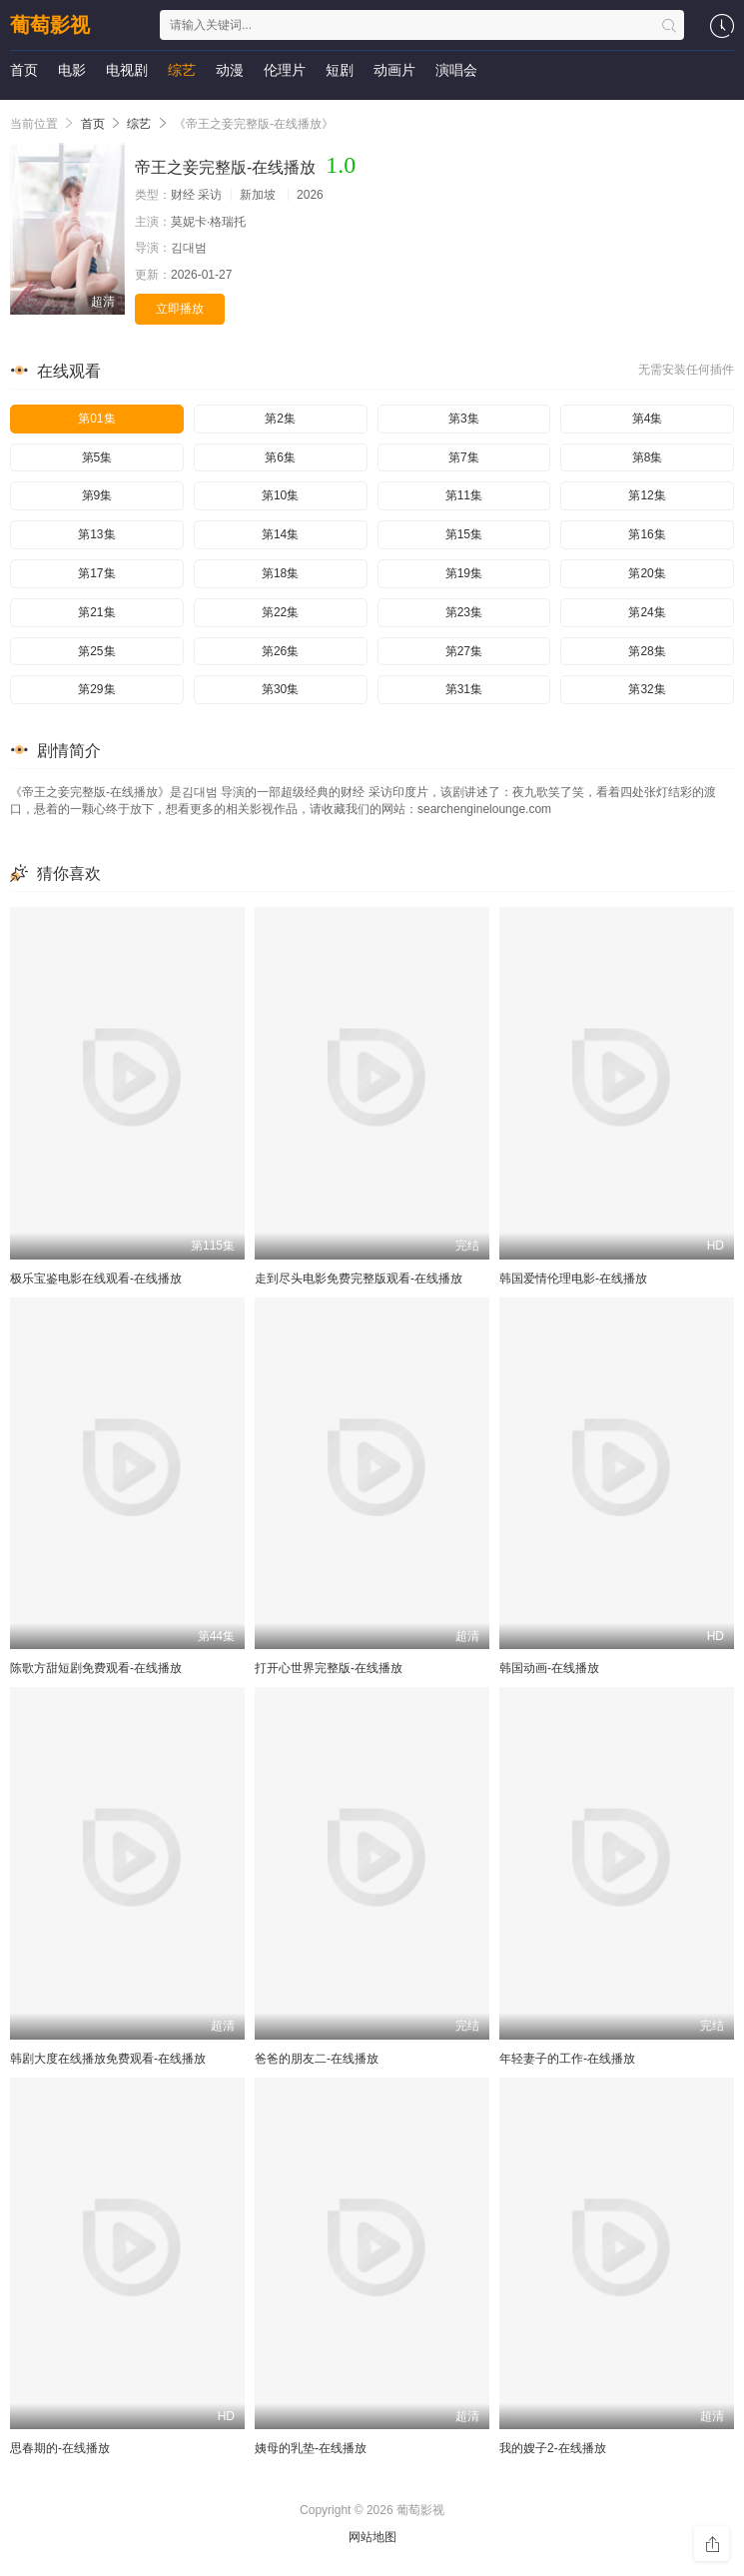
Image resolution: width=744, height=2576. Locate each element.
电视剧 (127, 70)
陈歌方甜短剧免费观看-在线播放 (96, 1668)
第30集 (280, 689)
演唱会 (456, 70)
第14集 (280, 534)
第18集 (280, 573)
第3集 (463, 419)
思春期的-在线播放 (60, 2448)
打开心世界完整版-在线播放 (328, 1668)
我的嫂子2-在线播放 (552, 2448)
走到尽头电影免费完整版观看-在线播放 (358, 1279)
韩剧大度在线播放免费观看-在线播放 (108, 2059)
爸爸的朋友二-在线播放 (316, 2059)
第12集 (646, 495)
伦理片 (285, 70)
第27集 (463, 651)
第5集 (97, 457)
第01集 (96, 419)
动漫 (230, 70)
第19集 (463, 573)
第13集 (96, 534)
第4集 (647, 419)
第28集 (646, 651)
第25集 (96, 651)
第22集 (280, 612)
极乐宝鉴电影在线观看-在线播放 (96, 1279)
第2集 (280, 419)
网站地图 (372, 2537)
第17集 (96, 573)
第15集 (463, 534)
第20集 (646, 573)
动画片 (394, 70)
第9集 (97, 495)
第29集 (96, 689)
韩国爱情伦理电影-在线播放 (573, 1279)
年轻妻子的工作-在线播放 (567, 2059)
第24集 (646, 612)
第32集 (646, 689)
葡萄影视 (50, 25)
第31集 (463, 689)
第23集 (463, 612)
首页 (24, 70)
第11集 (463, 495)
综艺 (182, 70)
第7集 (463, 457)
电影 (72, 70)
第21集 (96, 612)
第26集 (280, 651)
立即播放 (180, 309)
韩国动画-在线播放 (549, 1668)
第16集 (646, 534)
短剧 (340, 70)
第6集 (280, 457)
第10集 (280, 495)
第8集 (647, 457)
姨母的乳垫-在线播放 (311, 2448)
